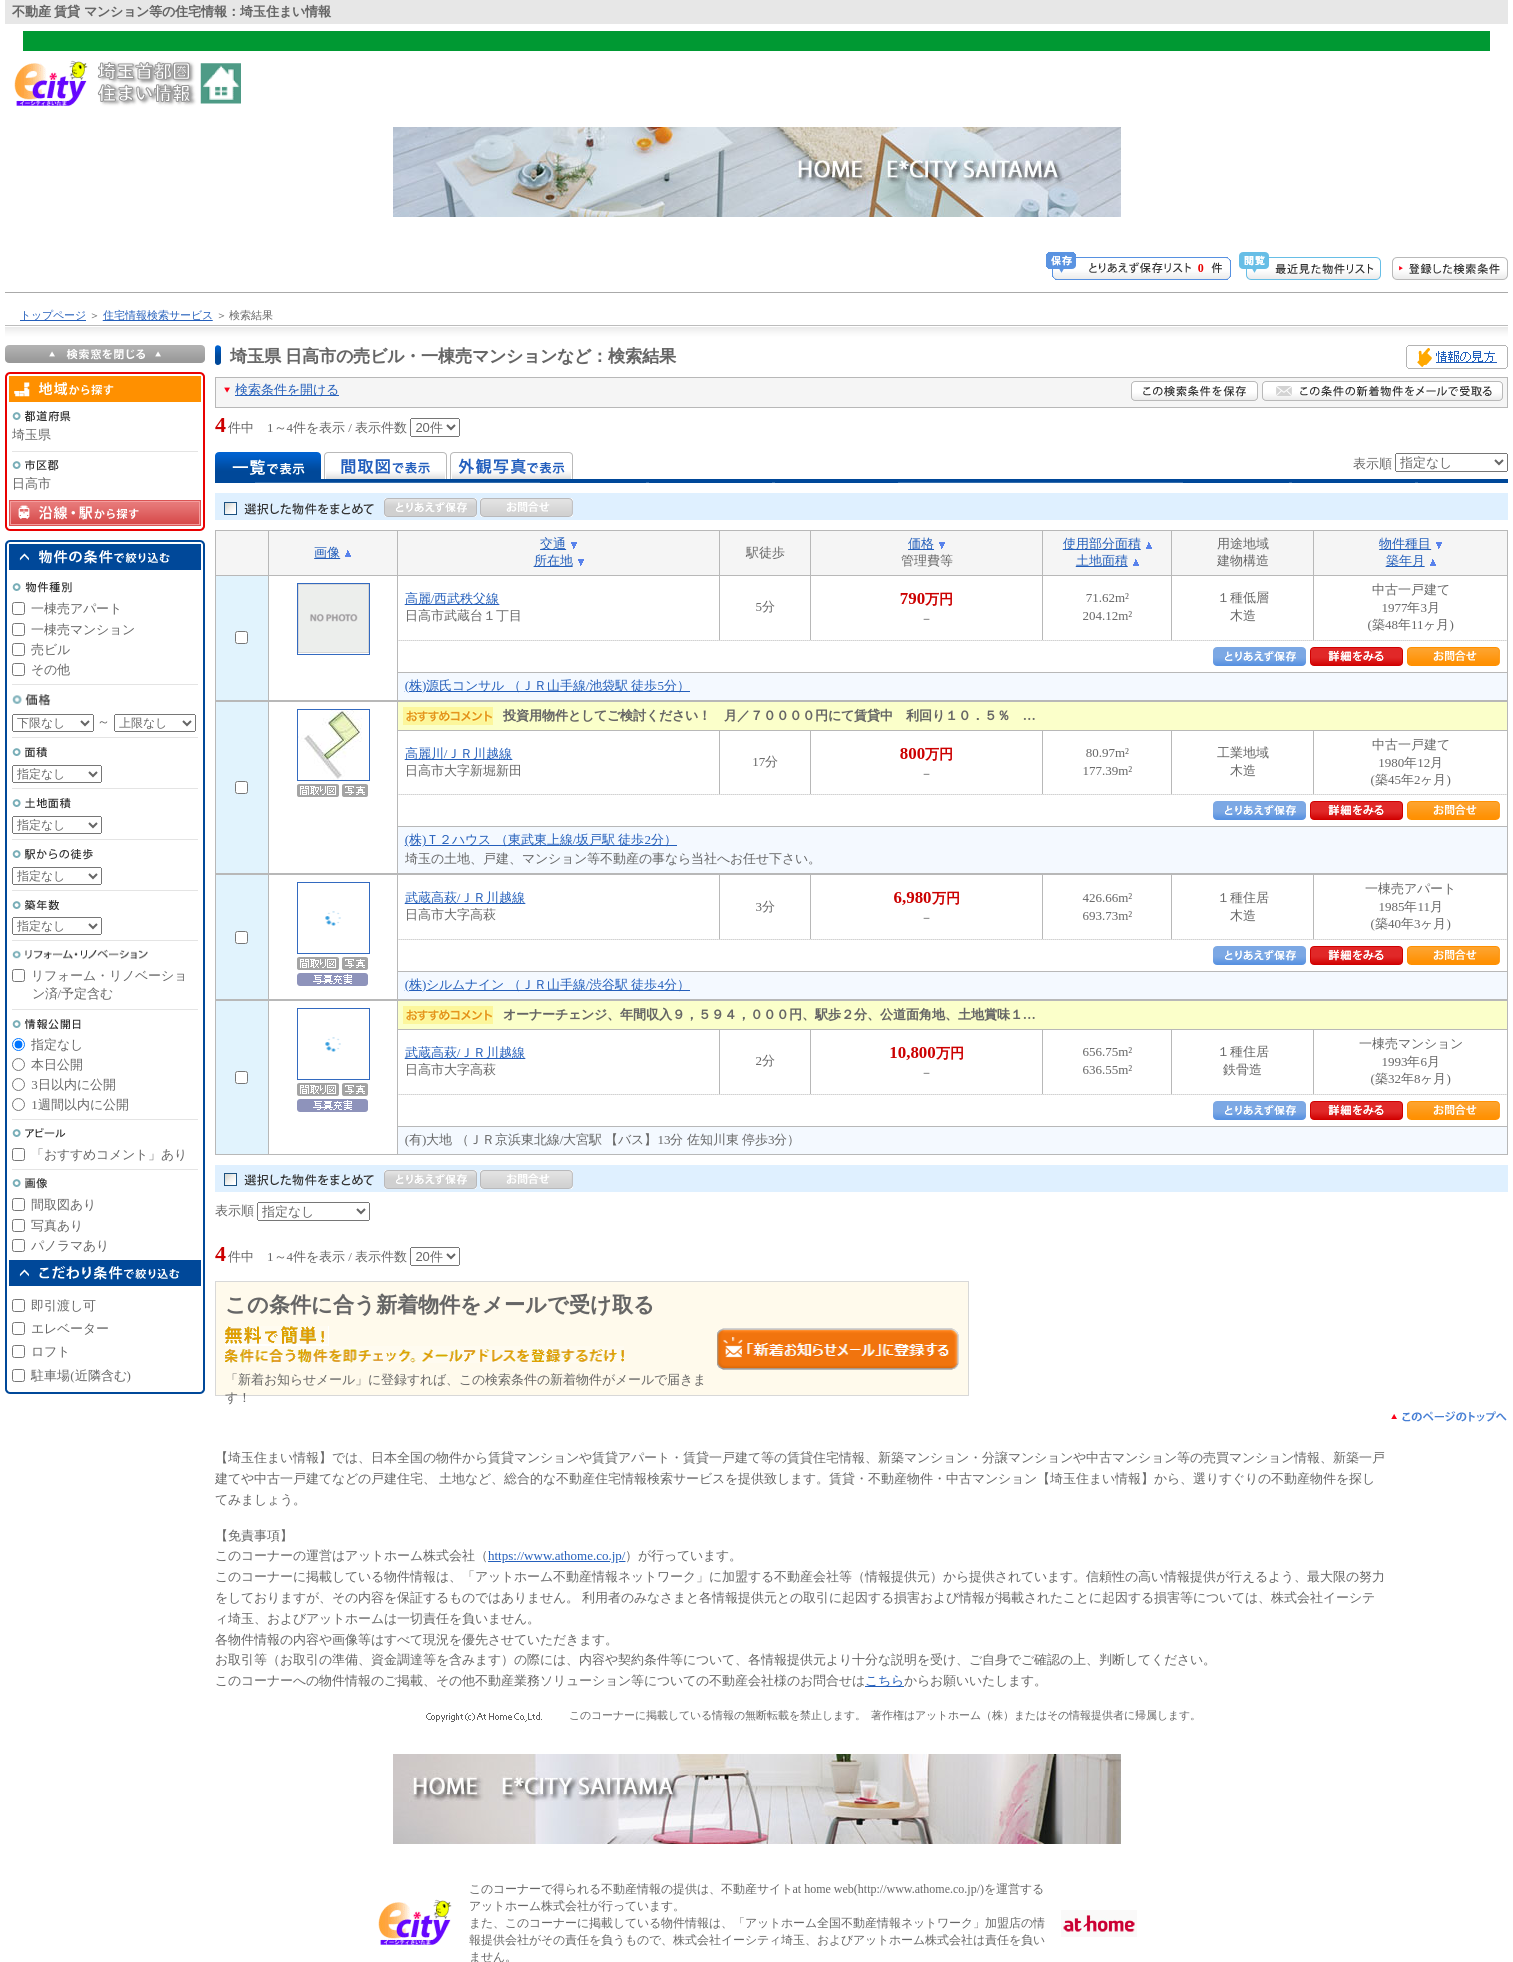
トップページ (53, 315)
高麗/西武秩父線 (452, 598)
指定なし (57, 1044)
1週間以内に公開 (80, 1104)
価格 (921, 543)
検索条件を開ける (287, 389)
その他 (50, 669)
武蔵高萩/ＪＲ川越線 (465, 897)
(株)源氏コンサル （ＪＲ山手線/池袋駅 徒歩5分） (547, 685)
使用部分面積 (1102, 543)
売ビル (50, 649)
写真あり (57, 1225)
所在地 (553, 560)
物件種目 (1405, 543)
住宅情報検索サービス (158, 315)
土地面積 (1102, 560)
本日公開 (57, 1064)
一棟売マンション (83, 629)
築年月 (1405, 560)
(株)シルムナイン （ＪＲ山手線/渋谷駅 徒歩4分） (547, 984)
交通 (553, 543)
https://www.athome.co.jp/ (556, 1555)
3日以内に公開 (73, 1084)
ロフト (50, 1351)
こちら (884, 1680)
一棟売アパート (76, 608)
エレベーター (70, 1328)
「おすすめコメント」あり (109, 1154)
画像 (327, 552)
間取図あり (63, 1204)
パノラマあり (70, 1245)
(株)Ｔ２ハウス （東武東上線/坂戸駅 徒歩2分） (541, 839)
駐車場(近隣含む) (81, 1375)
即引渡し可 (63, 1305)
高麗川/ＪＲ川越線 (459, 753)
